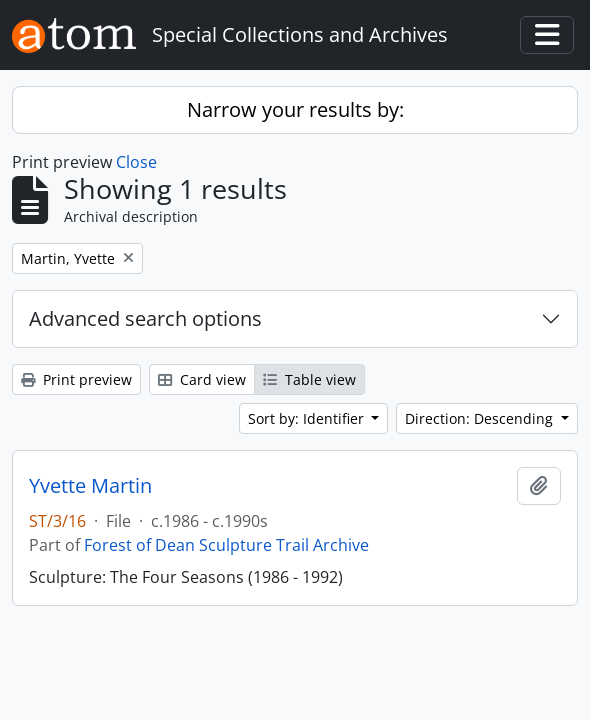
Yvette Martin (90, 486)
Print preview (76, 379)
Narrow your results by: (295, 109)
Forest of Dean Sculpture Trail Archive (226, 545)
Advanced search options (145, 318)
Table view (309, 379)
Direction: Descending (481, 418)
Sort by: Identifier (308, 418)
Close (136, 162)
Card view (202, 379)
